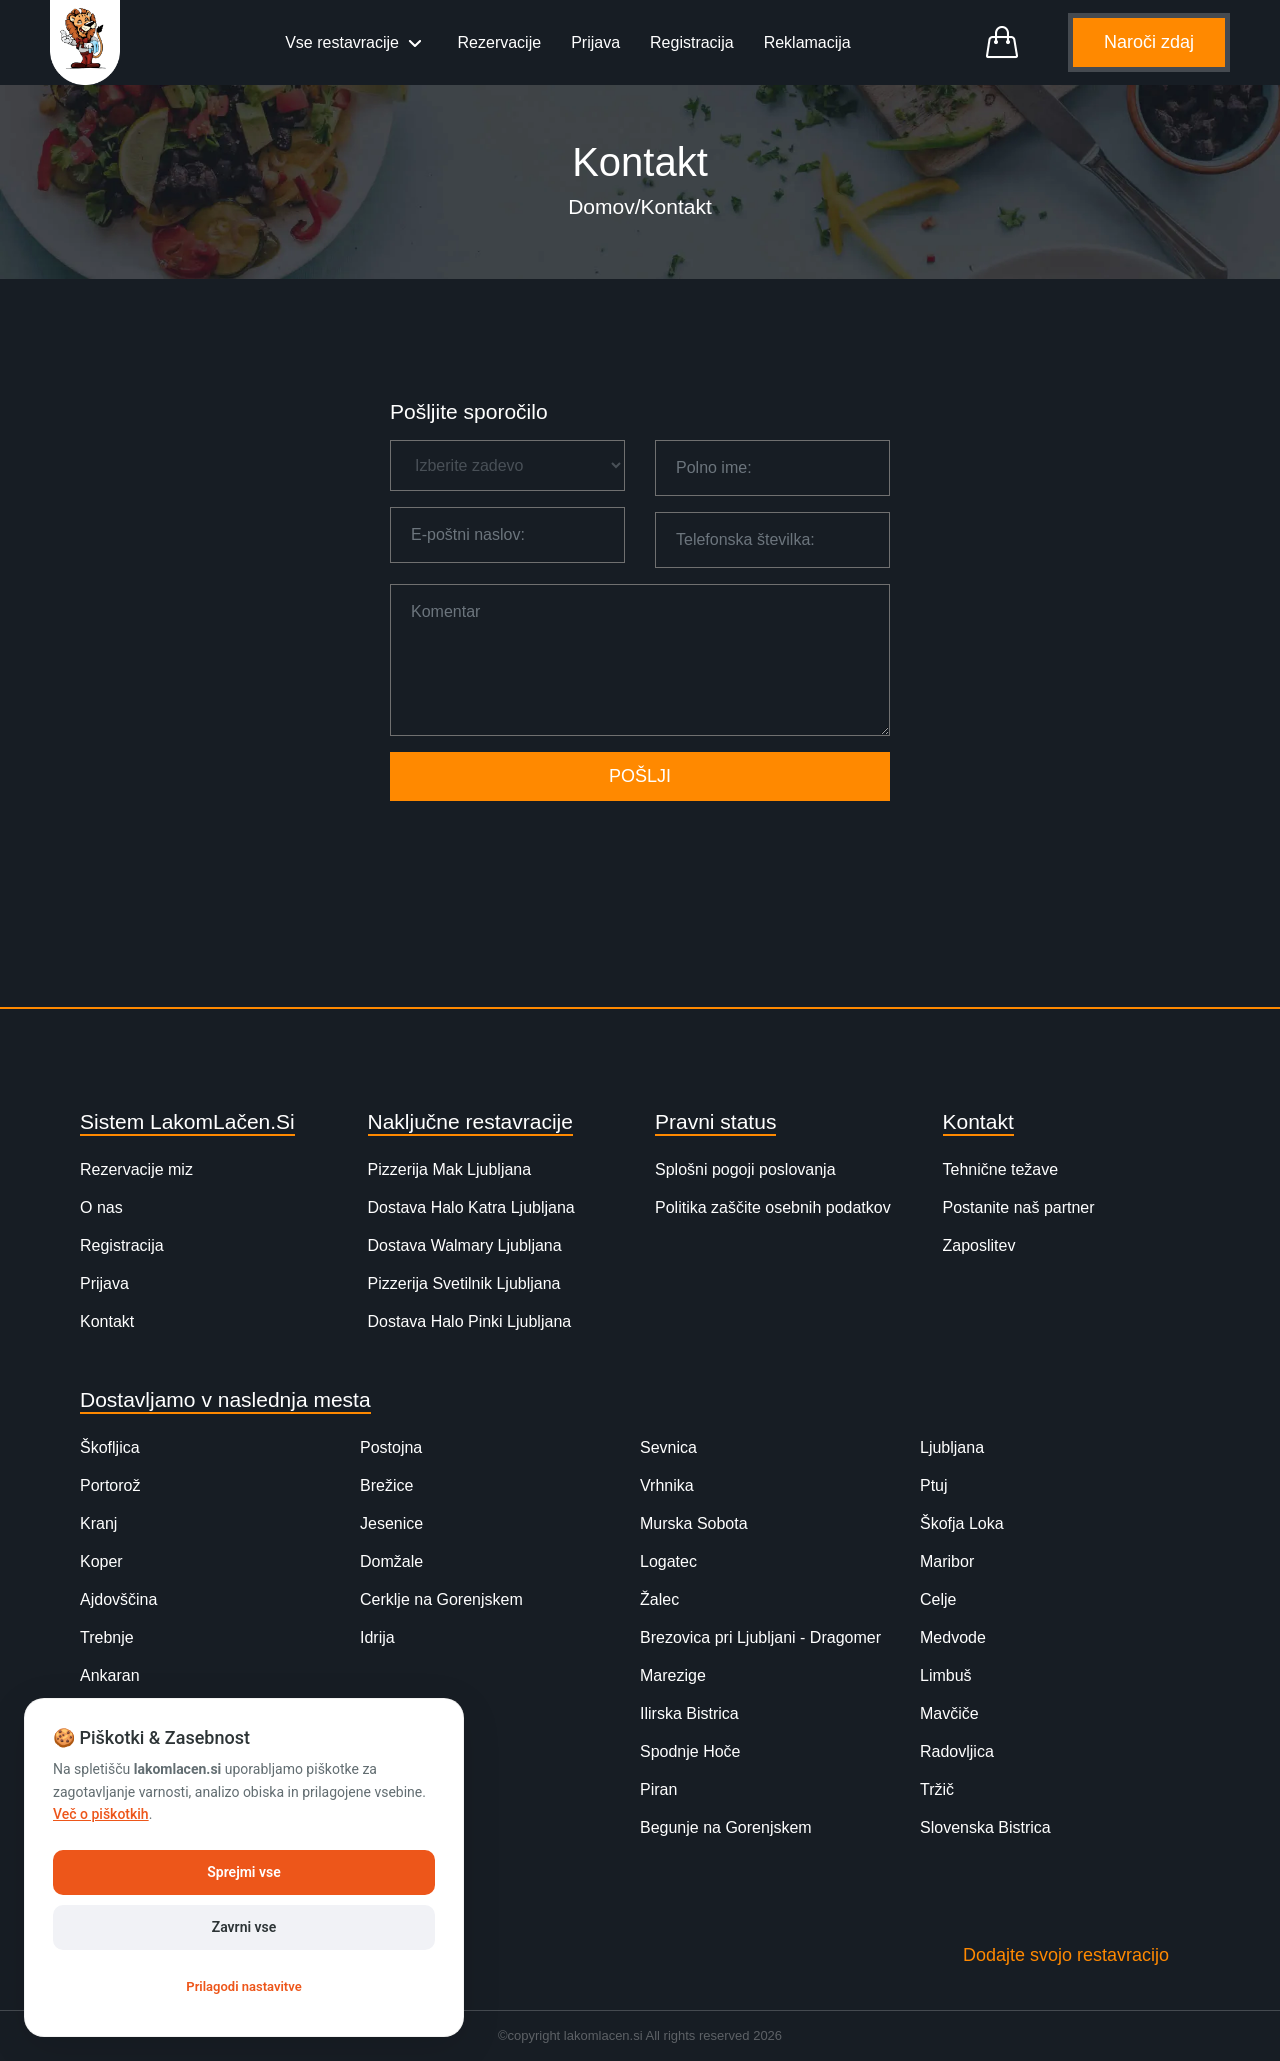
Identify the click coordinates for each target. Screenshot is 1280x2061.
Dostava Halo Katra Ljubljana (471, 1207)
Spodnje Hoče (690, 1751)
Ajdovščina (118, 1599)
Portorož (110, 1485)
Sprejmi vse (243, 1872)
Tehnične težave (1001, 1169)
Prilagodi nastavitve (243, 1986)
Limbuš (946, 1675)
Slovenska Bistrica (985, 1827)
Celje (938, 1599)
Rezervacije (500, 42)
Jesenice (391, 1523)
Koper (101, 1561)
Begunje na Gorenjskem (726, 1827)
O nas (101, 1207)
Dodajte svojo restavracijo (1066, 1955)
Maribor (947, 1561)
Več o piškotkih (101, 1814)
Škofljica (110, 1447)
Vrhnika (667, 1485)
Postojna (391, 1447)
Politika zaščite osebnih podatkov (773, 1207)
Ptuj (934, 1485)
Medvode (953, 1637)
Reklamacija (807, 42)
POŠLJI (640, 776)
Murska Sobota (694, 1523)
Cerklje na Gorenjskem (441, 1599)
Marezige (673, 1675)
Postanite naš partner (1019, 1207)
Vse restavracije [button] (344, 42)
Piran (658, 1789)
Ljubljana (952, 1447)
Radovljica (957, 1751)
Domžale (391, 1561)
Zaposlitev (979, 1245)
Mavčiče (949, 1713)
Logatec (668, 1561)
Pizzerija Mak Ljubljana (450, 1169)
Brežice (386, 1485)
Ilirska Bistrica (689, 1713)
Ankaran (110, 1675)
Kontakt (107, 1321)
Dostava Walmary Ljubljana (465, 1245)
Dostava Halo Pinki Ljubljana (470, 1321)
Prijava (595, 42)
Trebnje (107, 1637)
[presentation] (640, 848)
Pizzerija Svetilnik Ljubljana (464, 1283)
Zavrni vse (244, 1927)
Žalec (659, 1599)
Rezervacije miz (136, 1169)
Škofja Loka (962, 1523)
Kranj (98, 1523)
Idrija (377, 1637)
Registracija (692, 42)
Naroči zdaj (1149, 42)
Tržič (937, 1789)
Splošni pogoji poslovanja (745, 1169)
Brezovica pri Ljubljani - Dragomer (760, 1637)
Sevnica (668, 1447)
